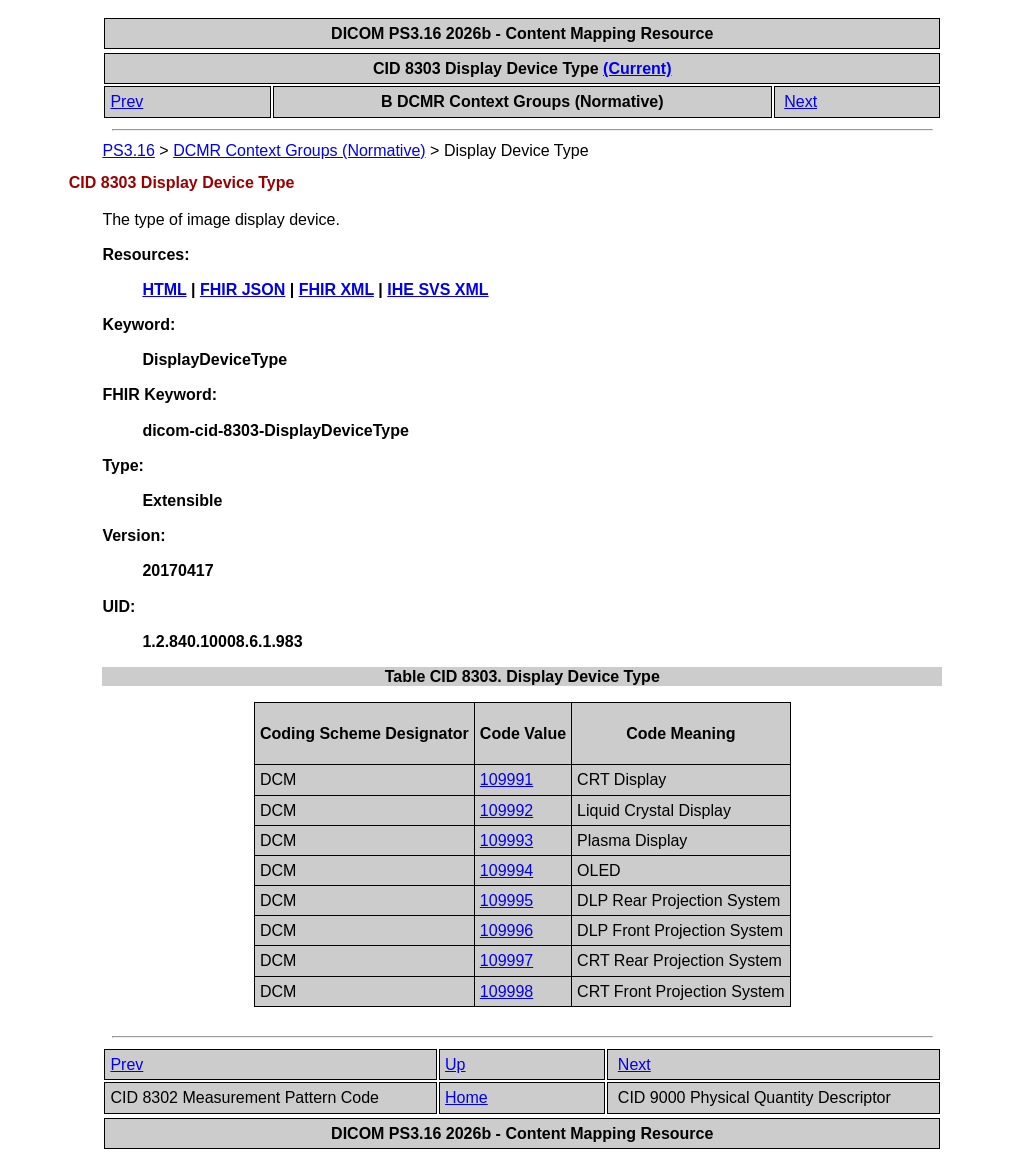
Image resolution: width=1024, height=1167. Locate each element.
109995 (506, 900)
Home (466, 1097)
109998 (506, 991)
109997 (506, 960)
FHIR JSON (242, 289)
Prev (126, 101)
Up (455, 1064)
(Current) (637, 68)
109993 (506, 840)
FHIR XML (336, 289)
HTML (164, 289)
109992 (506, 810)
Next (800, 101)
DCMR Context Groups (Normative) (299, 150)
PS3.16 (128, 150)
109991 (506, 779)
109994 (506, 870)
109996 (506, 930)
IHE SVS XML (437, 289)
